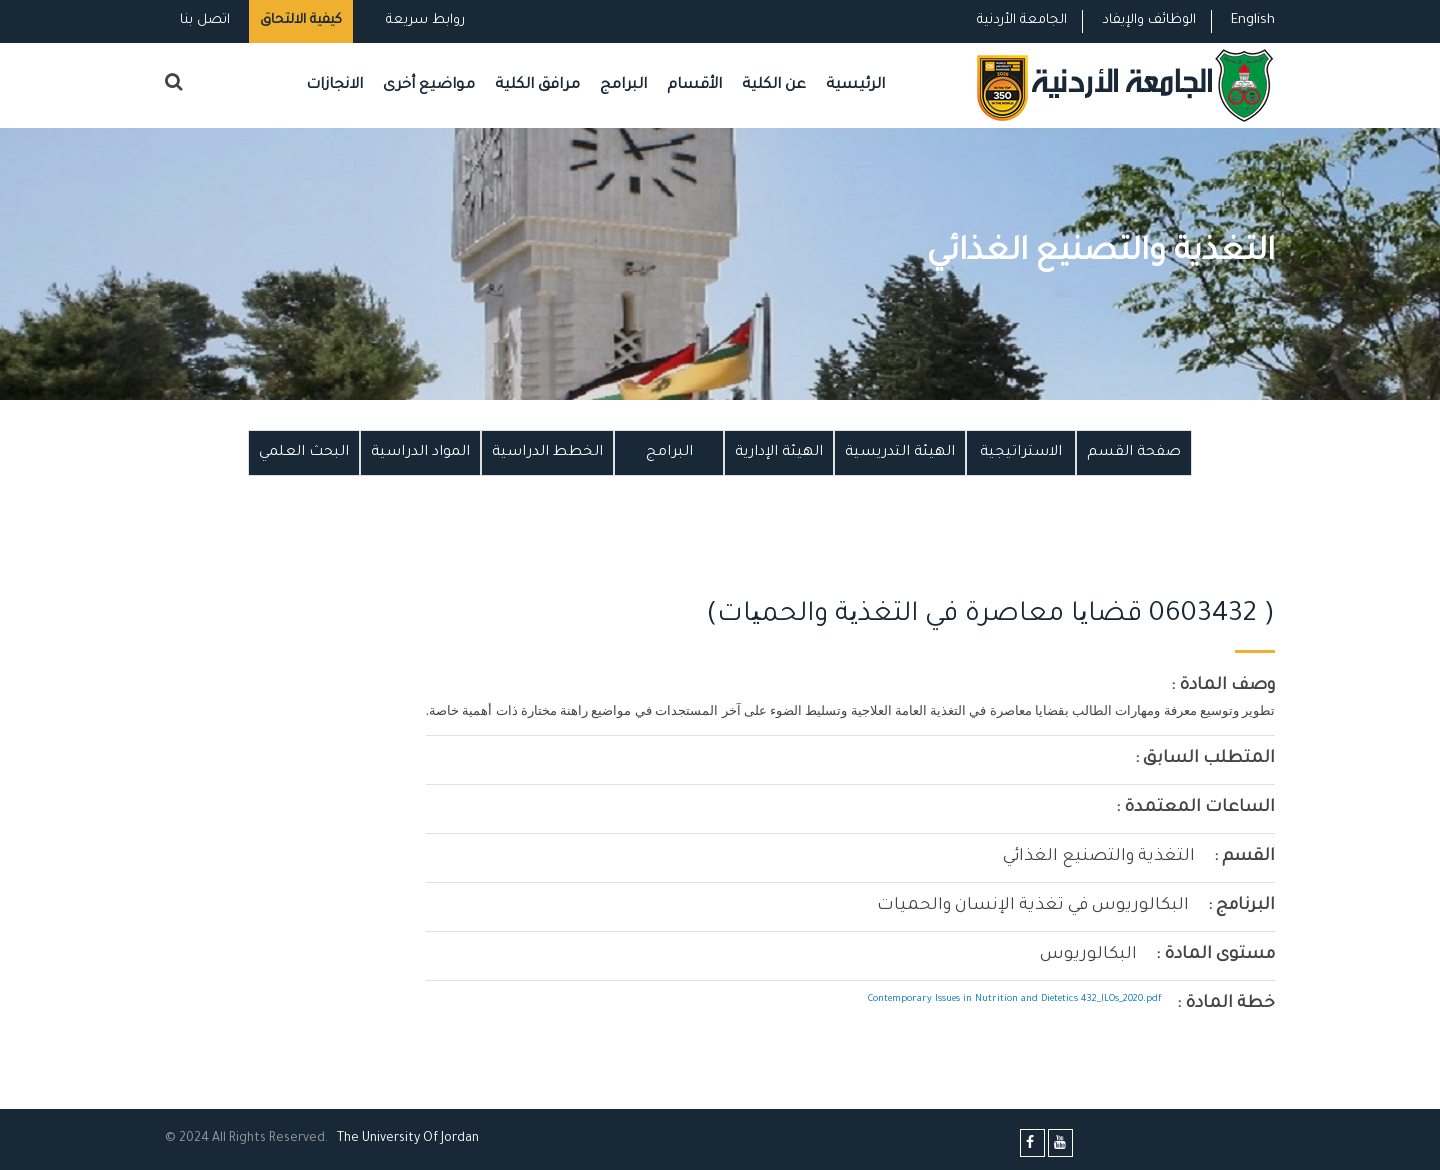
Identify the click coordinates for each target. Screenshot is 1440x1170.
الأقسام (694, 85)
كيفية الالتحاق (301, 20)
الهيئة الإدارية (779, 453)
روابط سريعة (423, 20)
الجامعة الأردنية (1022, 20)
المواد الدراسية (420, 453)
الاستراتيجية (1021, 453)
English (1253, 20)
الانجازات (334, 85)
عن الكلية (774, 85)
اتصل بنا (205, 20)
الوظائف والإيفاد (1149, 20)
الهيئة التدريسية (900, 453)
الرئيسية (855, 85)
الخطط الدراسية (547, 453)
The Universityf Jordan (408, 1139)
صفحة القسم (1134, 453)
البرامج (623, 85)
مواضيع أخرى (429, 85)
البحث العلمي (304, 453)
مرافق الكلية (537, 85)
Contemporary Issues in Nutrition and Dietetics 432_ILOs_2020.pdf (1015, 999)
